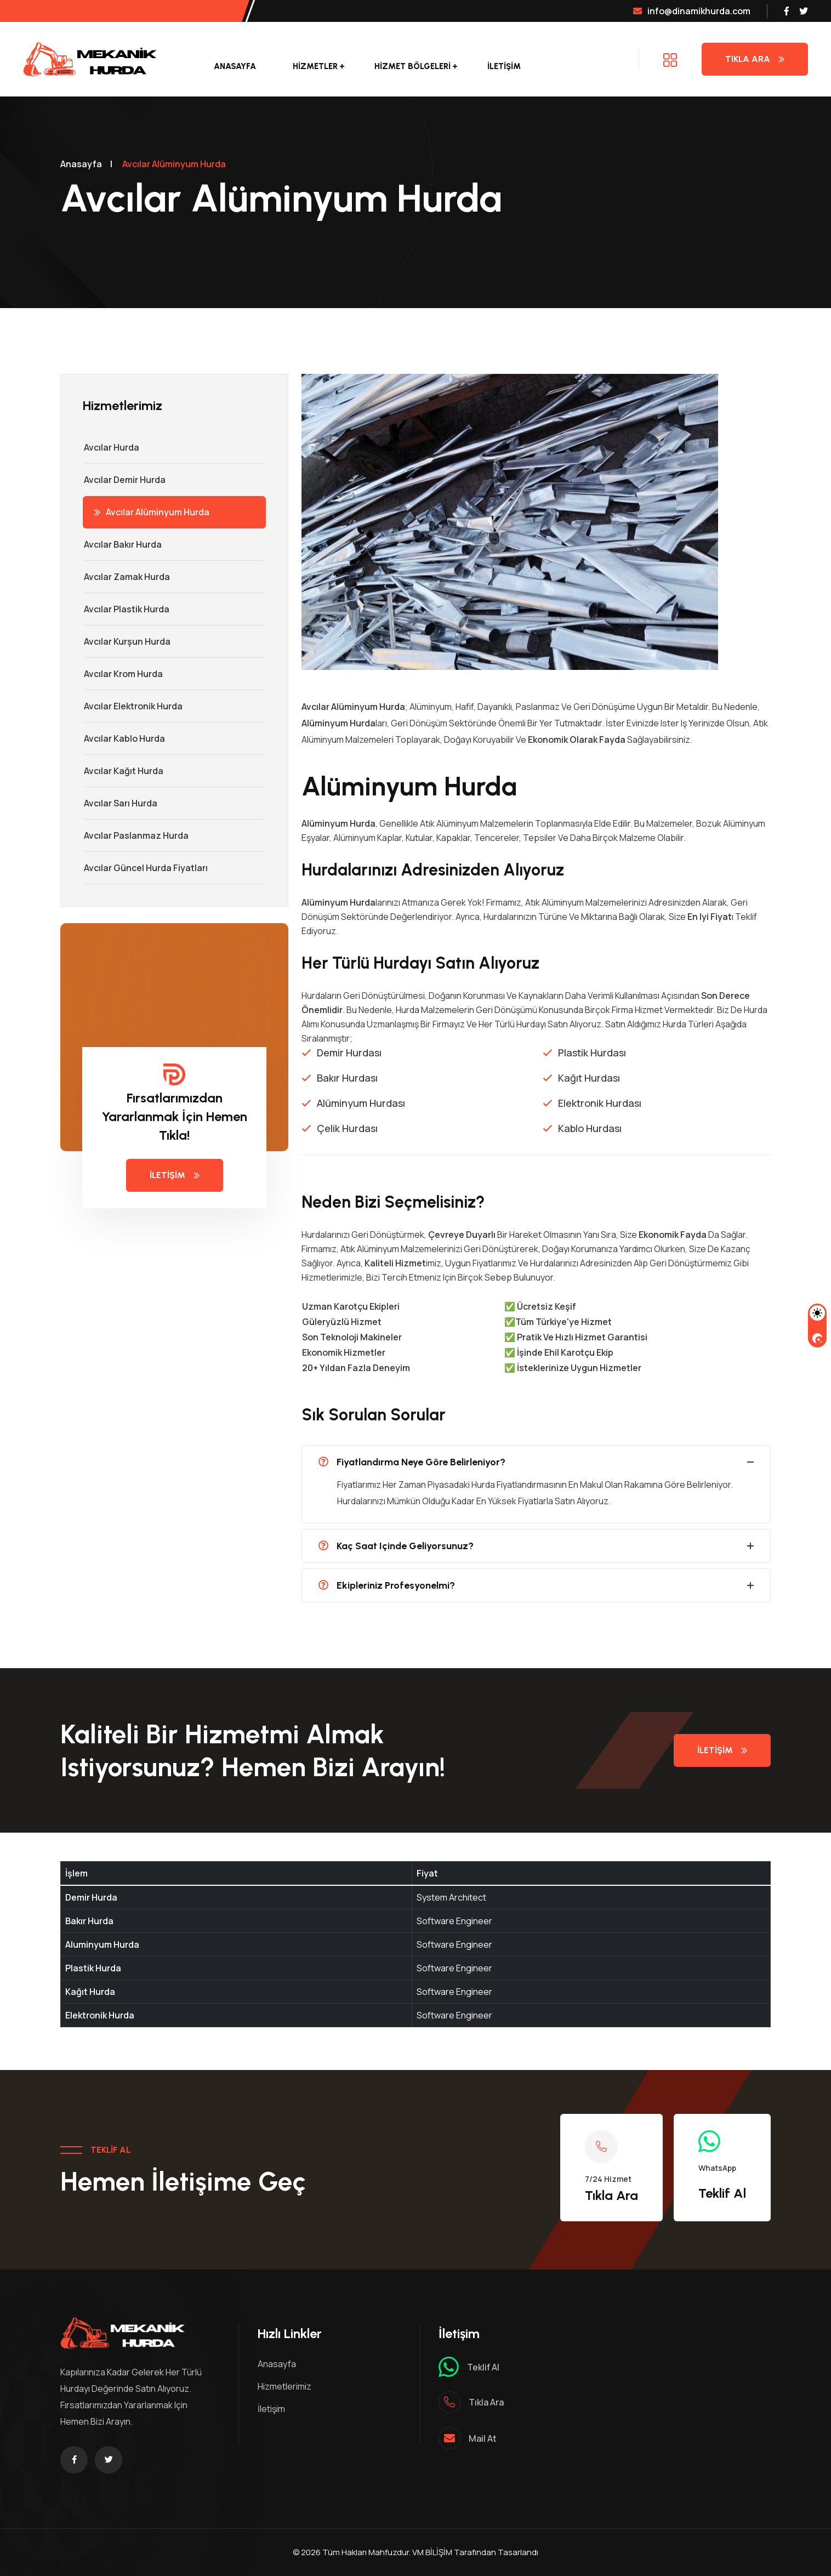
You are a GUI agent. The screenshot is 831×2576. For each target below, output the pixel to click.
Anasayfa (235, 66)
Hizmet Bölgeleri (412, 66)
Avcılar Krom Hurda (123, 674)
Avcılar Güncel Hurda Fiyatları (145, 868)
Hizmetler (315, 66)
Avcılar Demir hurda (124, 480)
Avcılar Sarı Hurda (120, 803)
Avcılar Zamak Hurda (126, 577)
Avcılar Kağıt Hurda (123, 771)
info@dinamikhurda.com (691, 11)
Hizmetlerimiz (284, 2386)
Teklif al (483, 2367)
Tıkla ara (486, 2402)
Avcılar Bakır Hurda (122, 544)
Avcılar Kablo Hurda (124, 738)
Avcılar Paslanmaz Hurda (136, 835)
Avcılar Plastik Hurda (126, 609)
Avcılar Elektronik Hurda (133, 706)
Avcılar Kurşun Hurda (126, 641)
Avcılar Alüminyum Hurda (151, 512)
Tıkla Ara (754, 59)
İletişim (504, 66)
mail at (483, 2438)
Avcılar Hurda (111, 447)
